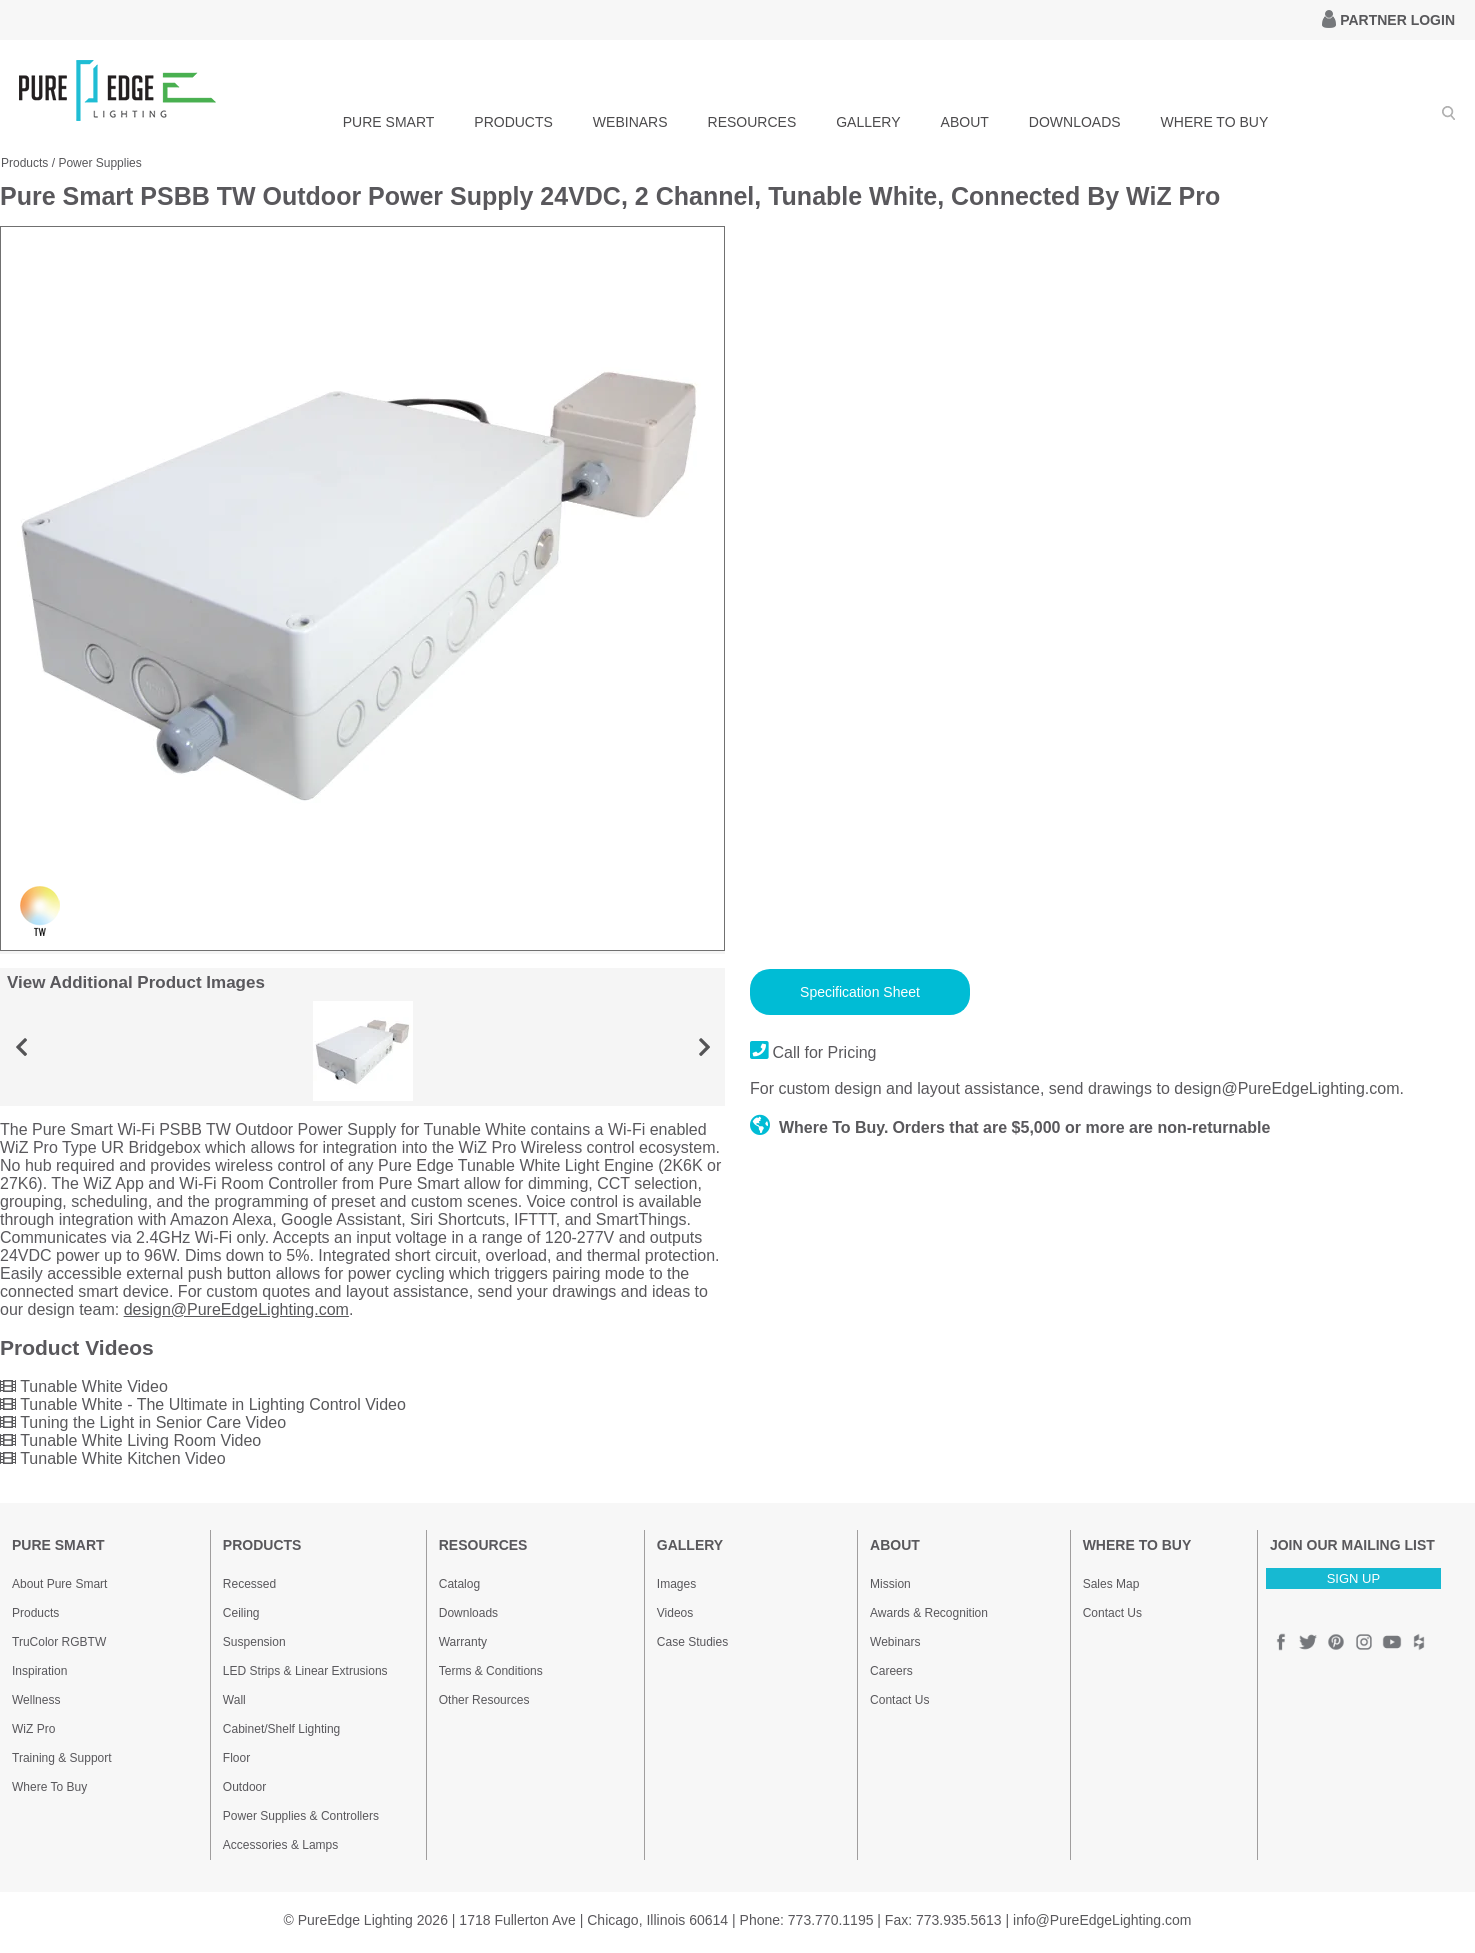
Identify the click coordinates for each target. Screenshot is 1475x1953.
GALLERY (868, 122)
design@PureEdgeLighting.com (236, 1309)
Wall (234, 1700)
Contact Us (899, 1700)
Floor (236, 1758)
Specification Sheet (860, 992)
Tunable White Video (84, 1386)
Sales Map (1111, 1584)
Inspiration (39, 1671)
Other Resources (484, 1700)
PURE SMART (389, 122)
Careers (891, 1671)
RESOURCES (752, 122)
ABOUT (965, 122)
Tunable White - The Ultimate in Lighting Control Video (203, 1404)
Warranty (463, 1642)
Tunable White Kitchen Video (113, 1458)
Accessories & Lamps (280, 1845)
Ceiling (241, 1613)
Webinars (895, 1642)
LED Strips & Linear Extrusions (305, 1671)
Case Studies (692, 1642)
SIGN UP (1353, 1578)
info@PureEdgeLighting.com (1102, 1920)
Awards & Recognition (929, 1613)
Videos (675, 1613)
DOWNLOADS (1075, 122)
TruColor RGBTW (59, 1642)
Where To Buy (49, 1787)
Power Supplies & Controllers (301, 1816)
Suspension (254, 1642)
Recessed (249, 1584)
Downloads (468, 1613)
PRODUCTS (513, 122)
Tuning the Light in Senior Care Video (143, 1422)
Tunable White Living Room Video (130, 1440)
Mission (890, 1584)
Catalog (459, 1584)
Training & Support (62, 1758)
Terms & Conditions (491, 1671)
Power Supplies (99, 163)
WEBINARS (630, 122)
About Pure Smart (59, 1584)
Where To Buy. (819, 1127)
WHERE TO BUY (1215, 122)
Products (24, 163)
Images (676, 1584)
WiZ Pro (33, 1729)
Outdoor (244, 1787)
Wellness (36, 1700)
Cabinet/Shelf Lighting (281, 1729)
